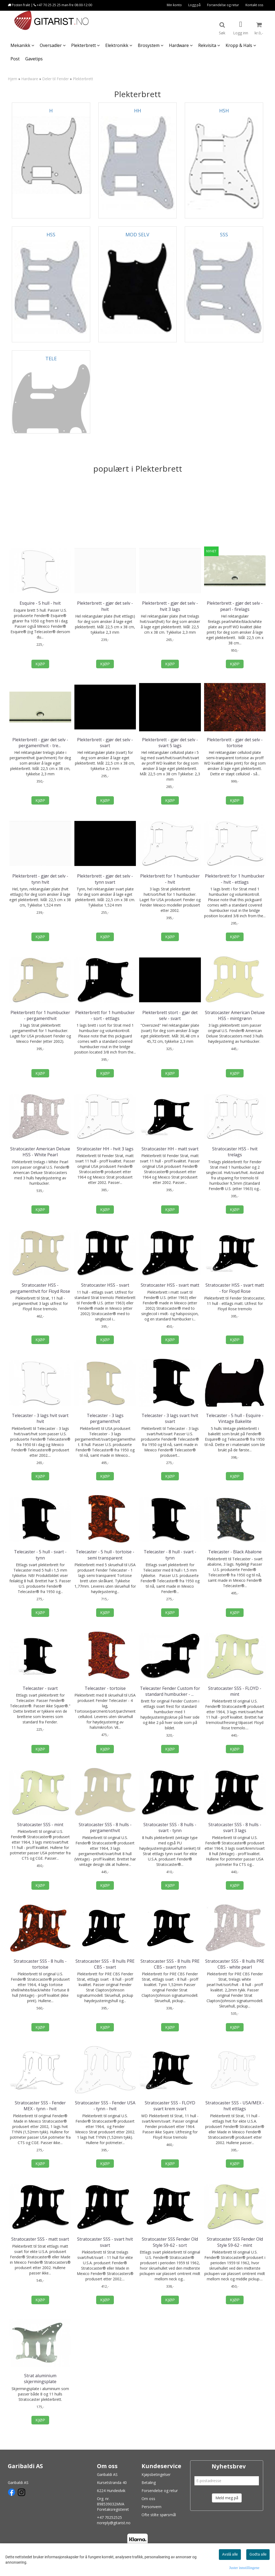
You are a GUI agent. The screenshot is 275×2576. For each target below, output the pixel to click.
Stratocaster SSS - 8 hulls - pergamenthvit (105, 1827)
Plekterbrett (83, 78)
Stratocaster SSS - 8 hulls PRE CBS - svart (105, 1964)
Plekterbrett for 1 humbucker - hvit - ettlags (235, 879)
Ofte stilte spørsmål (159, 2514)
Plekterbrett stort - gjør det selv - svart (170, 1015)
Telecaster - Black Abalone (235, 1552)
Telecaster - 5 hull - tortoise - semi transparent (105, 1555)
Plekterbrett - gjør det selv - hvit (105, 606)
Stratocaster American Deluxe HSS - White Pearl (40, 1152)
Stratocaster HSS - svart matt (170, 1285)
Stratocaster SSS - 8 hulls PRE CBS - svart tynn (170, 1964)
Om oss (148, 2498)
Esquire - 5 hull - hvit (40, 603)
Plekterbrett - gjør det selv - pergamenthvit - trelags (40, 742)
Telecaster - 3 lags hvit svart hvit (40, 1418)
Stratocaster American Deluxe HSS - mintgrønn (235, 1015)
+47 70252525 (109, 2517)
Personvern (151, 2506)
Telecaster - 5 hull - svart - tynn (40, 1555)
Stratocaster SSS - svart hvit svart (105, 2242)
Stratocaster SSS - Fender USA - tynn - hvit (105, 2106)
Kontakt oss (254, 5)
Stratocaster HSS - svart (105, 1285)
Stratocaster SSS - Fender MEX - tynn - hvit (40, 2106)
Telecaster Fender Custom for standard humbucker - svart (170, 1691)
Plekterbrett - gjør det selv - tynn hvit (40, 879)
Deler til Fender (55, 78)
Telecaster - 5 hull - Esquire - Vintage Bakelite (234, 1418)
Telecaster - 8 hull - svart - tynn (170, 1555)
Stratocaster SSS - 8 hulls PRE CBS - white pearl (234, 1964)
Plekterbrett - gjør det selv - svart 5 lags (170, 742)
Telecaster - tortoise (105, 1688)
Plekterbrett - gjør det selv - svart (105, 742)
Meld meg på (226, 2497)
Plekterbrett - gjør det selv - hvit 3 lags (170, 606)
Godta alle (257, 2554)
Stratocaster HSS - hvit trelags (235, 1152)
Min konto (174, 5)
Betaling (149, 2482)
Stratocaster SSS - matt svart (40, 2239)
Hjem (12, 78)
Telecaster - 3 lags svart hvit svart (170, 1418)
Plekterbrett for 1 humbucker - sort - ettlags (105, 1015)
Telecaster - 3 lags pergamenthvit (105, 1418)
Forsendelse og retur (223, 5)
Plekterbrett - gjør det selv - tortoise (235, 742)
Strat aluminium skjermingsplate (40, 2378)
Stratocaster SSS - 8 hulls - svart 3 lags (234, 1827)
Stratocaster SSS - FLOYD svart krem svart (170, 2106)
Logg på (194, 5)
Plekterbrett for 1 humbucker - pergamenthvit (40, 1015)
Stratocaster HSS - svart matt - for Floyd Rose (234, 1288)
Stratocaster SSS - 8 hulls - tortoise (40, 1964)
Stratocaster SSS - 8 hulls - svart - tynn (169, 1827)
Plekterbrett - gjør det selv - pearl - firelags (235, 606)
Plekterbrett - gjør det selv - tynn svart (105, 879)
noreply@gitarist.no (114, 2522)
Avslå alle (230, 2554)
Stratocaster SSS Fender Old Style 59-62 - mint (235, 2242)
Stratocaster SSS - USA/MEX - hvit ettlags (234, 2106)
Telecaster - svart (40, 1688)
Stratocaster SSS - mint (40, 1825)
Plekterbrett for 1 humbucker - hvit (170, 879)
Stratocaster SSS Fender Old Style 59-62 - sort (170, 2242)
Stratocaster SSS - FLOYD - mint (234, 1691)
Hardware (29, 78)
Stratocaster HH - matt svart (170, 1149)
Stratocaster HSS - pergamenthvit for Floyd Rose (40, 1288)
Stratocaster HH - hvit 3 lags (105, 1149)
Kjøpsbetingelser (156, 2474)
